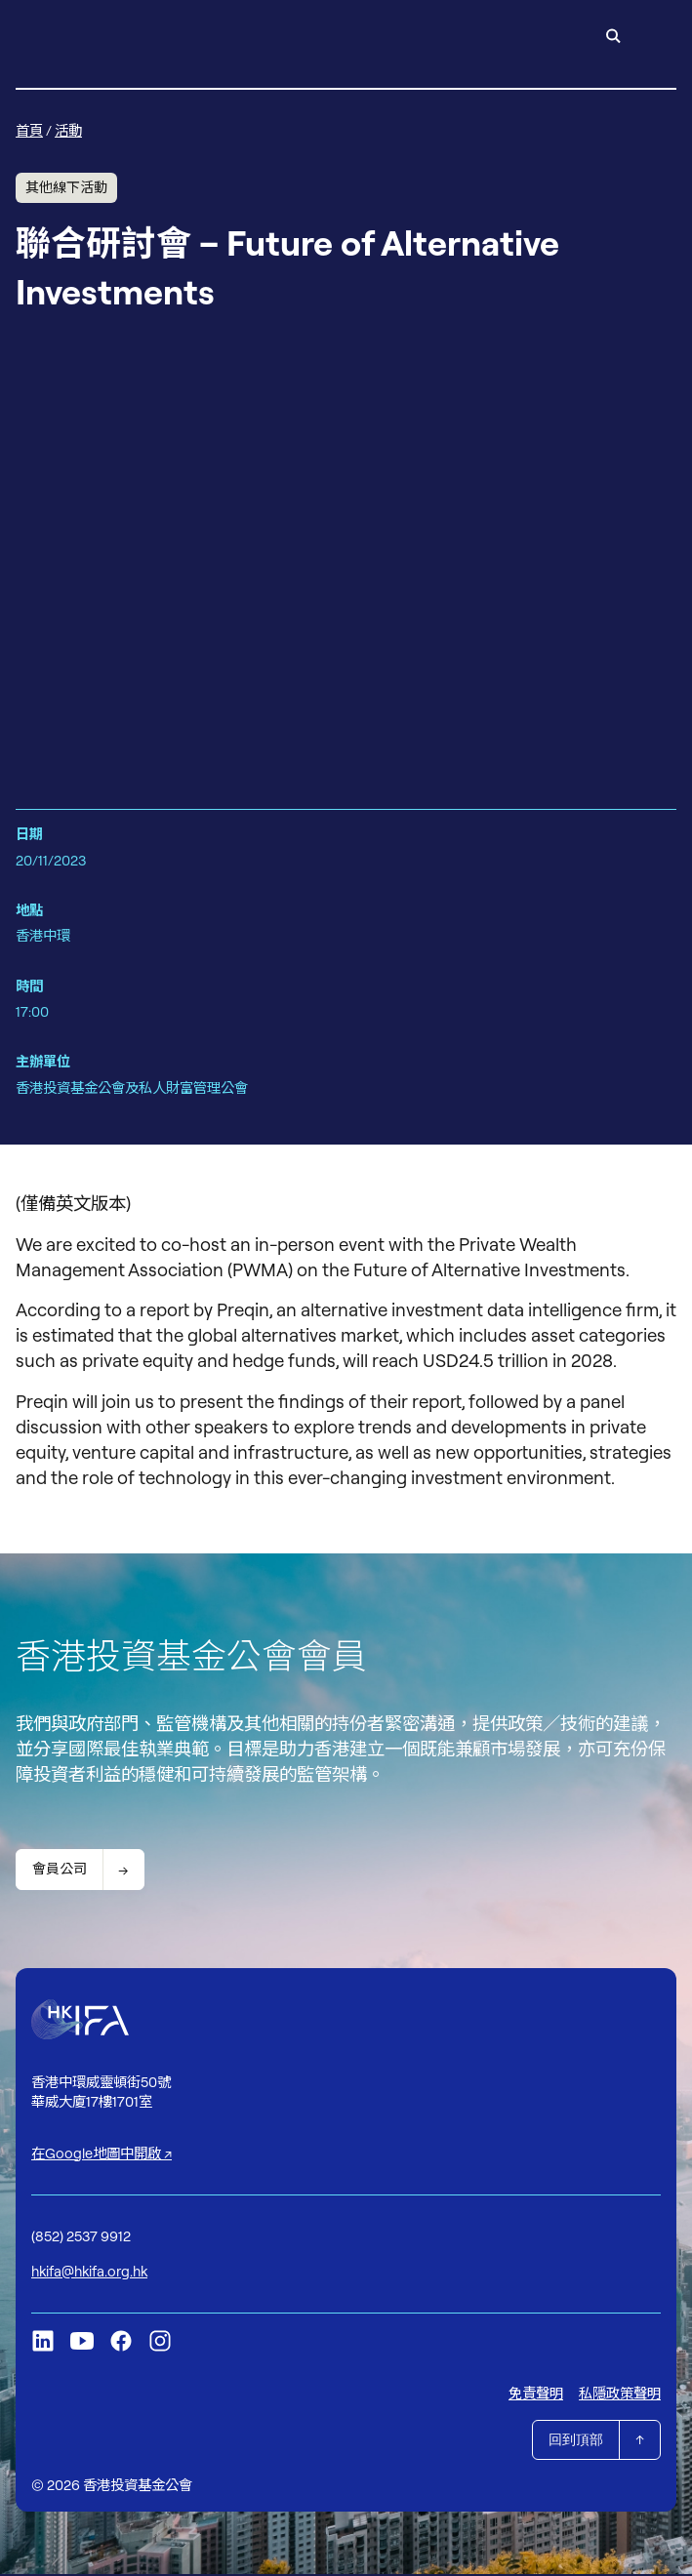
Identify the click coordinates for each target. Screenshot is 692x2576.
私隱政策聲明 (620, 2395)
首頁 (29, 130)
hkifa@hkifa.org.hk (89, 2272)
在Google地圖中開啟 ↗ (101, 2154)
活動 (68, 130)
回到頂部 (576, 2441)
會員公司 (59, 1870)
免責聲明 (536, 2395)
